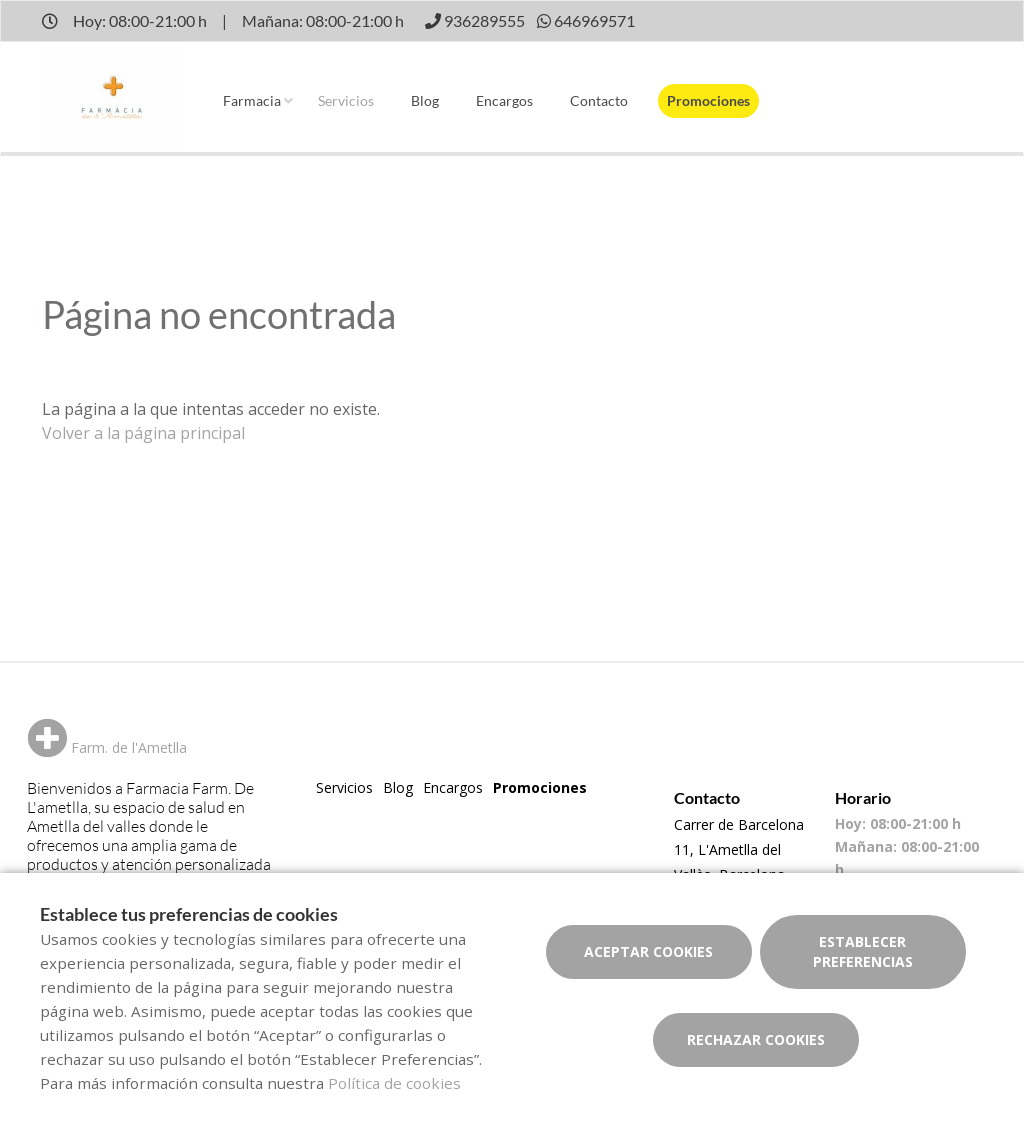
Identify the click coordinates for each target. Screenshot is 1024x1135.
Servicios (346, 100)
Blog (425, 100)
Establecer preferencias (863, 951)
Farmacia (252, 100)
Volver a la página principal (143, 433)
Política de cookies (394, 1083)
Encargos (504, 100)
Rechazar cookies (756, 1039)
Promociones (708, 100)
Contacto (599, 100)
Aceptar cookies (648, 951)
